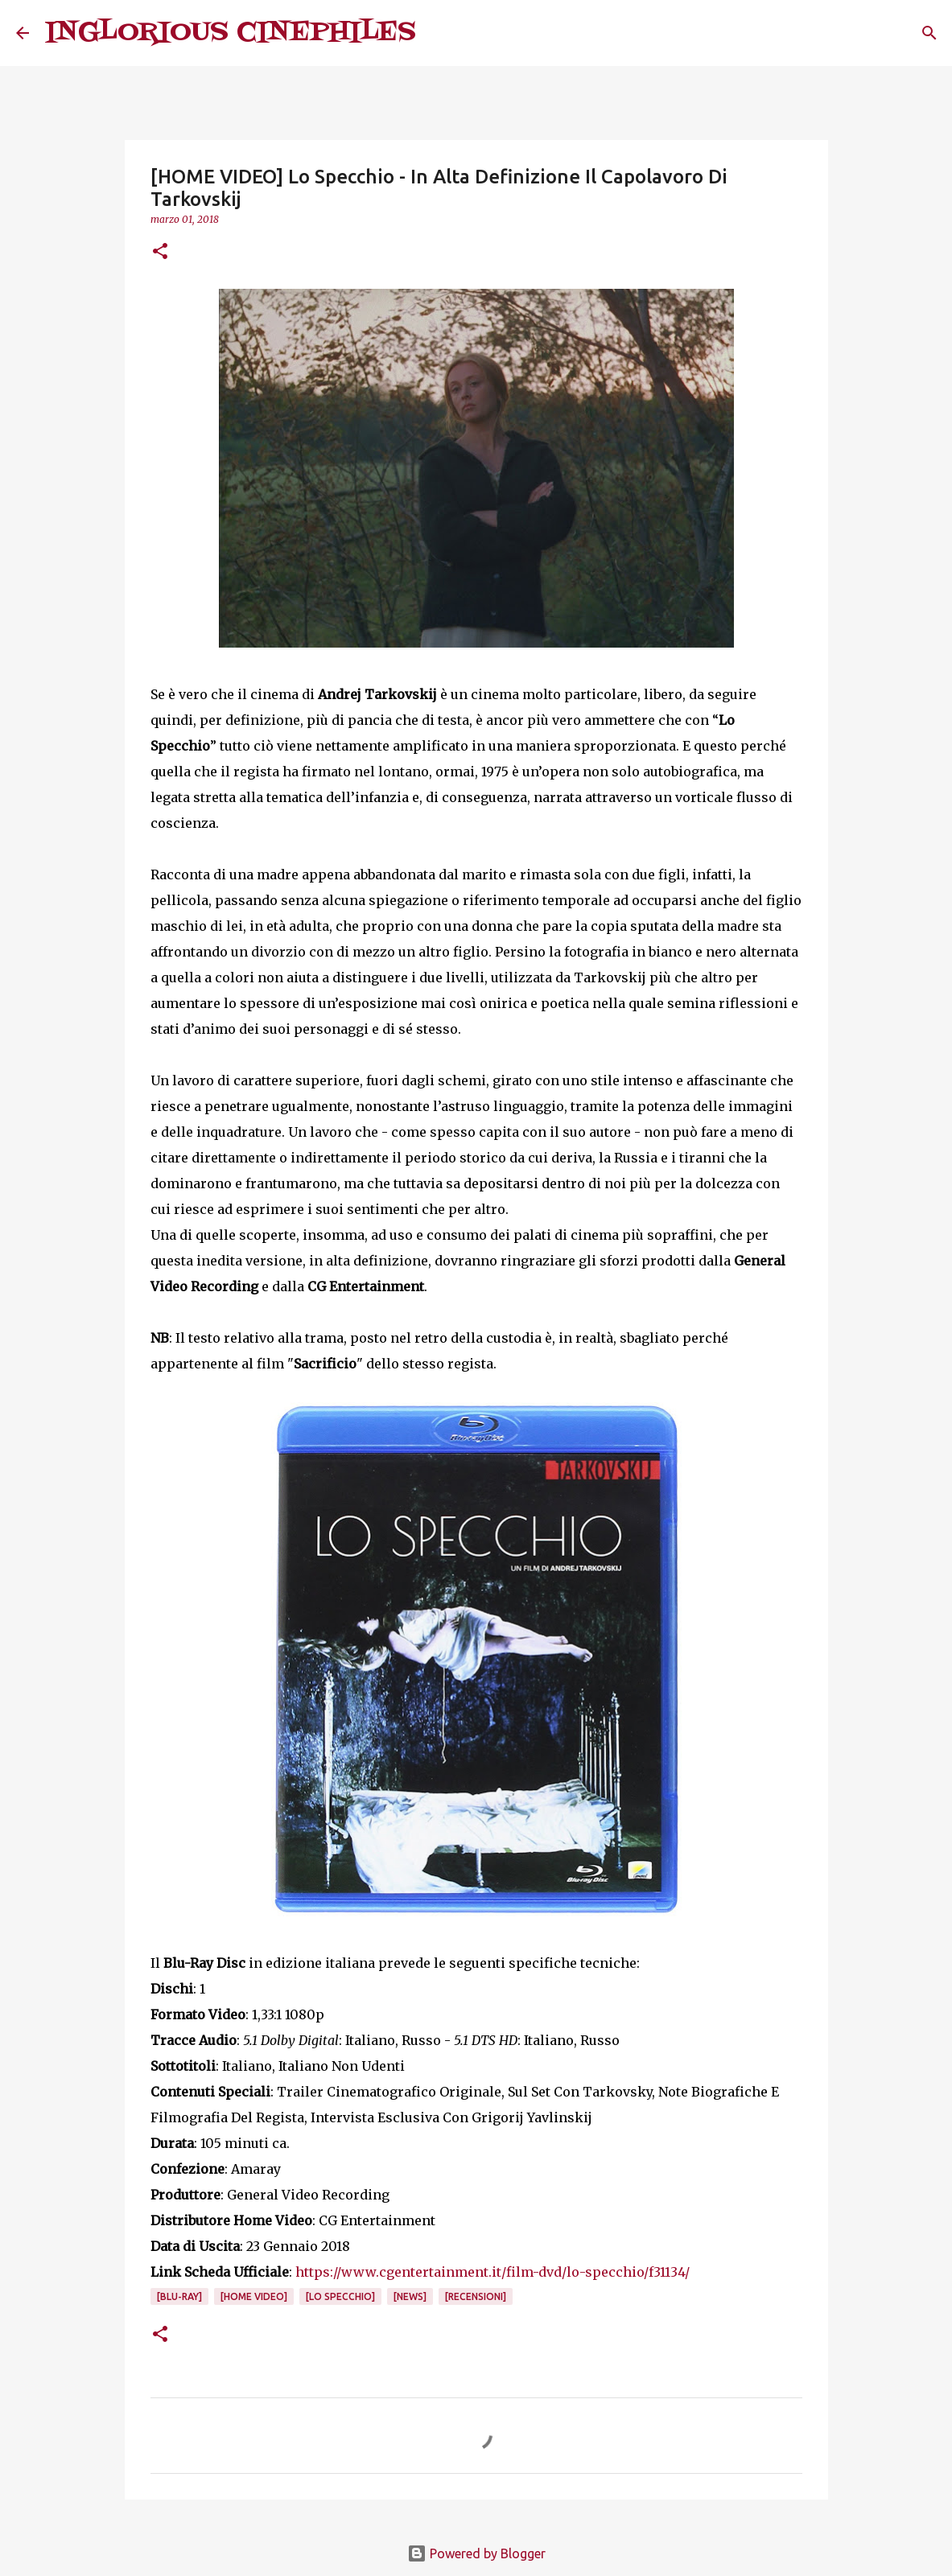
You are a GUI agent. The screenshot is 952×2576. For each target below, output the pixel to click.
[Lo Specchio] (340, 2296)
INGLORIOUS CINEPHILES (230, 32)
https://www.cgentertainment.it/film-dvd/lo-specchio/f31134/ (492, 2272)
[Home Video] (253, 2296)
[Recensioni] (475, 2296)
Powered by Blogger (476, 2553)
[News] (410, 2296)
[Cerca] (438, 33)
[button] (160, 252)
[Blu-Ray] (179, 2296)
